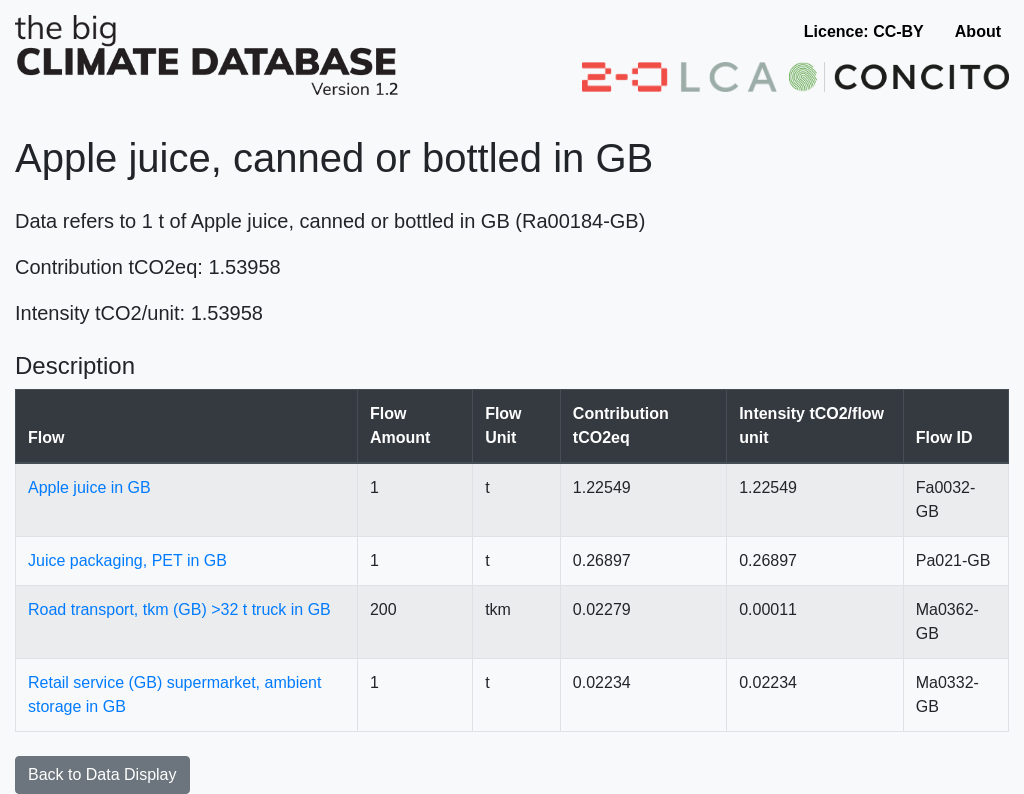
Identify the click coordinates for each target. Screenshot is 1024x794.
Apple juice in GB (89, 487)
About (978, 31)
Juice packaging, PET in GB (127, 560)
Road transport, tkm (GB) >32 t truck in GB (179, 609)
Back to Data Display (102, 774)
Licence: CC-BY (864, 31)
